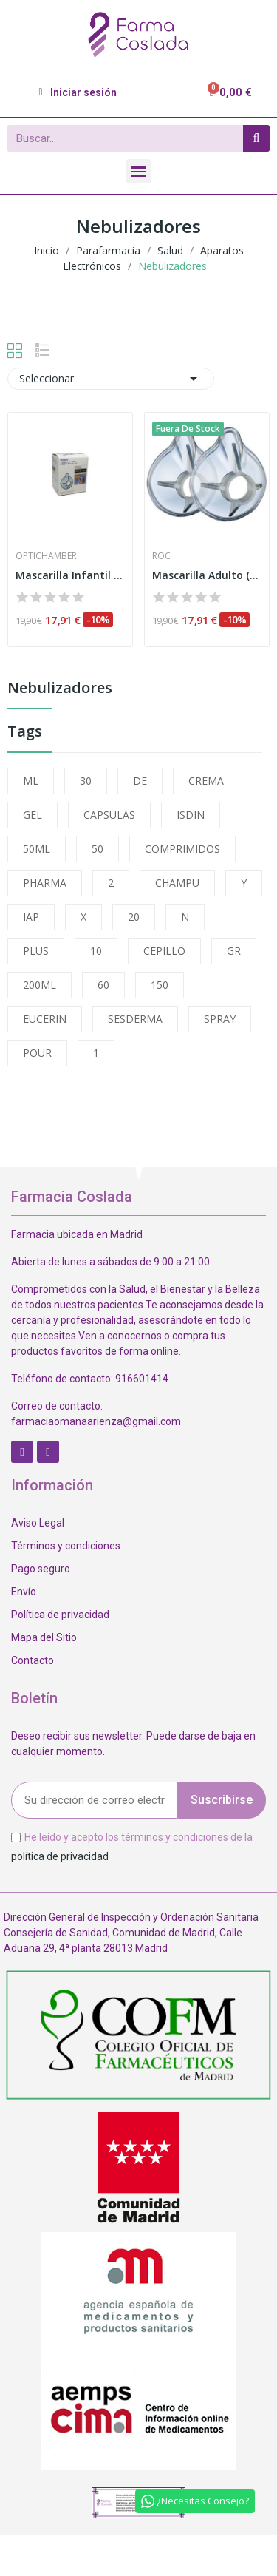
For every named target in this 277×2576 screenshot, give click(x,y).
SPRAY (220, 1019)
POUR (37, 1053)
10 (96, 951)
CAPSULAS (109, 815)
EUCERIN (44, 1019)
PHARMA (44, 883)
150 (159, 985)
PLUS (36, 951)
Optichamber (46, 556)
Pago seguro (40, 1569)
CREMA (206, 781)
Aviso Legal (37, 1523)
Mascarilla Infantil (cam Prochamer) (70, 575)
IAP (31, 917)
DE (140, 781)
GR (234, 951)
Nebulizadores (59, 688)
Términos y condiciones (65, 1546)
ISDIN (191, 815)
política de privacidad (60, 1856)
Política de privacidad (60, 1614)
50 (97, 849)
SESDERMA (135, 1019)
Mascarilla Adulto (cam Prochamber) (206, 575)
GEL (32, 815)
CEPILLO (164, 951)
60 (103, 985)
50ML (36, 849)
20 (134, 917)
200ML (39, 985)
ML (30, 781)
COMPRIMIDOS (182, 849)
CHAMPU (177, 883)
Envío (23, 1592)
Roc (161, 556)
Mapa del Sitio (44, 1637)
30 (86, 781)
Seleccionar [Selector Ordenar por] (110, 379)
